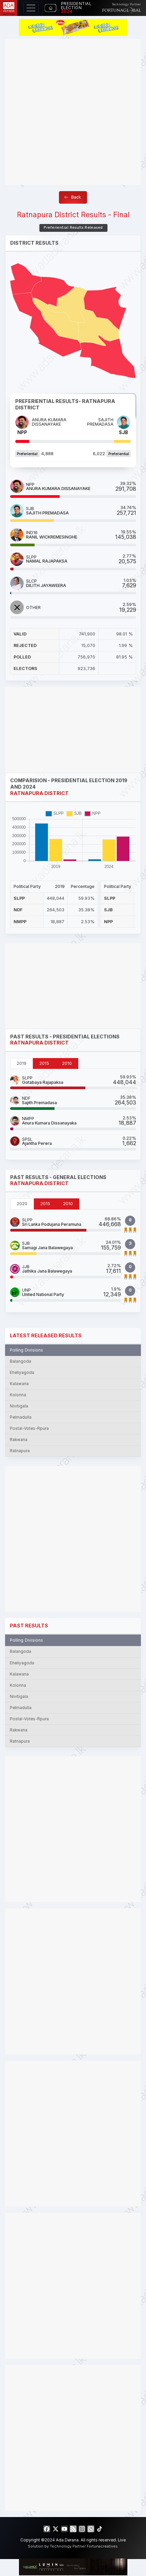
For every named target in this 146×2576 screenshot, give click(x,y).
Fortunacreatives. (103, 2546)
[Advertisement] (73, 112)
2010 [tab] (67, 1063)
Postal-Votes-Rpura (29, 1428)
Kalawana (19, 1383)
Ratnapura (20, 1450)
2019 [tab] (21, 1063)
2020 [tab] (22, 1203)
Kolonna (18, 1395)
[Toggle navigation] (31, 8)
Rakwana (18, 1439)
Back (72, 197)
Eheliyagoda (22, 1372)
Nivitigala (19, 1406)
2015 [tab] (44, 1063)
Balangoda (20, 1361)
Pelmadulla (21, 1417)
